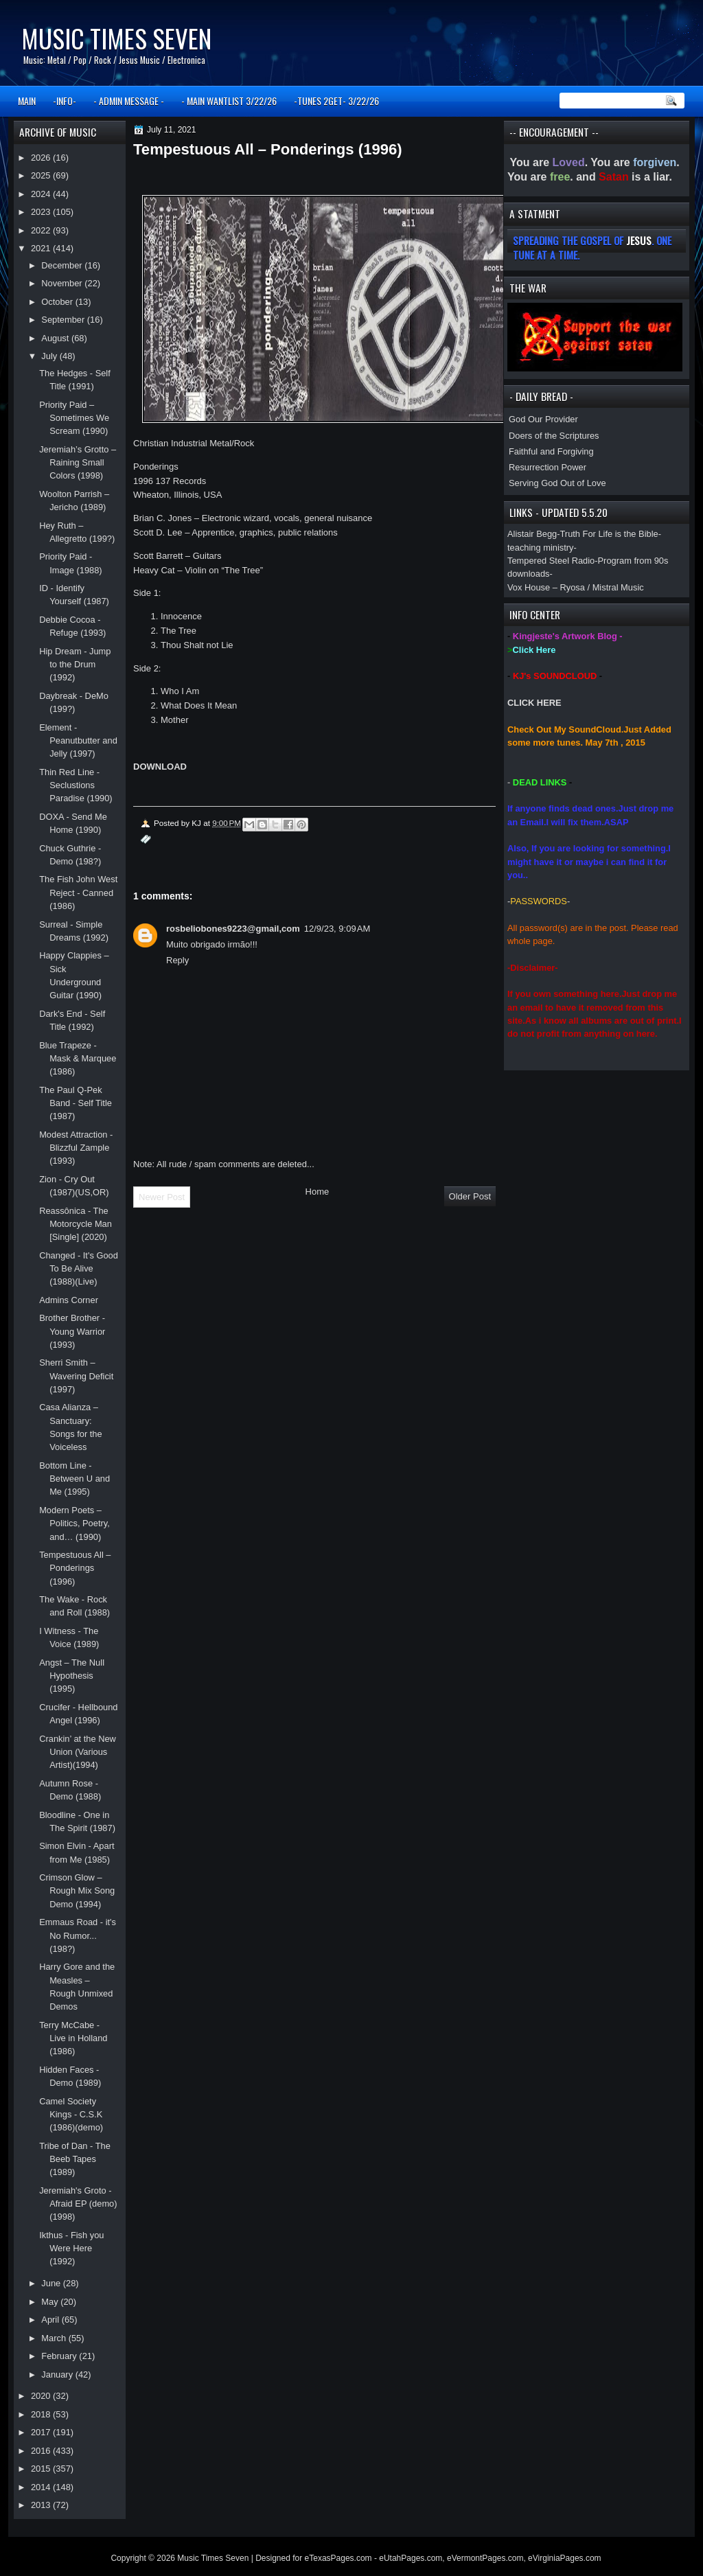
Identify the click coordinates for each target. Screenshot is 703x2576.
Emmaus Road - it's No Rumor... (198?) (77, 1935)
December (62, 265)
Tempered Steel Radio (551, 560)
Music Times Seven (116, 38)
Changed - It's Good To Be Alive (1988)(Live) (78, 1268)
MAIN (27, 100)
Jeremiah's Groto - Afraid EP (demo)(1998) (78, 2203)
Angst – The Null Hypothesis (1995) (71, 1675)
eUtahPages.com (410, 2558)
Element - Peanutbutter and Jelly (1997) (78, 740)
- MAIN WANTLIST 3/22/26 (229, 100)
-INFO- (64, 100)
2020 (42, 2396)
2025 (42, 175)
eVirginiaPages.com (564, 2558)
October (58, 302)
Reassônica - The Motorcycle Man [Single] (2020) (75, 1224)
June (51, 2283)
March (54, 2338)
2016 (42, 2451)
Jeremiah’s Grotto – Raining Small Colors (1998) (77, 462)
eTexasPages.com (338, 2558)
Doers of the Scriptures (554, 435)
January (58, 2374)
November (62, 283)
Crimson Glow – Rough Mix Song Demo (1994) (77, 1890)
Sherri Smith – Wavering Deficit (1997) (76, 1375)
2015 (42, 2468)
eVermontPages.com (485, 2558)
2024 (42, 194)
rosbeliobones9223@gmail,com (233, 928)
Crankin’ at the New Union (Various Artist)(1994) (77, 1752)
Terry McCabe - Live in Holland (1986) (73, 2038)
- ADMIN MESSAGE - (128, 100)
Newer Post (162, 1197)
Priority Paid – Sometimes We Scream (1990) (74, 418)
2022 (42, 230)
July (50, 356)
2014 (42, 2487)
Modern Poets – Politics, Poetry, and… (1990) (74, 1523)
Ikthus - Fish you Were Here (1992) (71, 2248)
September (64, 319)
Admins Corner (68, 1300)
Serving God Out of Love (557, 483)
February (60, 2356)
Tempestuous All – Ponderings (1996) (75, 1568)
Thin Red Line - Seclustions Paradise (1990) (76, 785)
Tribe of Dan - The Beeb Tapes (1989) (75, 2159)
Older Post (470, 1196)
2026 (42, 157)
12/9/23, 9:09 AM (337, 928)
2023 (42, 212)
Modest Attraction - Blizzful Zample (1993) (76, 1147)
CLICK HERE (534, 703)
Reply (177, 960)
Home (318, 1191)
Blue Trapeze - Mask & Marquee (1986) (77, 1058)
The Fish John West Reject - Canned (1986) (78, 892)
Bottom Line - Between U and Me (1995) (74, 1478)
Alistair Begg (532, 534)
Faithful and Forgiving (551, 451)
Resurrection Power (547, 467)
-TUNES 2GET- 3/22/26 (336, 100)
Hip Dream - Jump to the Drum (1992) (75, 664)
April (51, 2319)
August (56, 338)
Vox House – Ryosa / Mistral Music (575, 587)
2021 (42, 248)
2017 (42, 2432)
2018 (42, 2414)
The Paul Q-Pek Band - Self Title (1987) (75, 1103)
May (50, 2302)
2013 (42, 2505)
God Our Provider (543, 419)
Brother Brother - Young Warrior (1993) (72, 1331)
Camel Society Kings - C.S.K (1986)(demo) (71, 2114)
